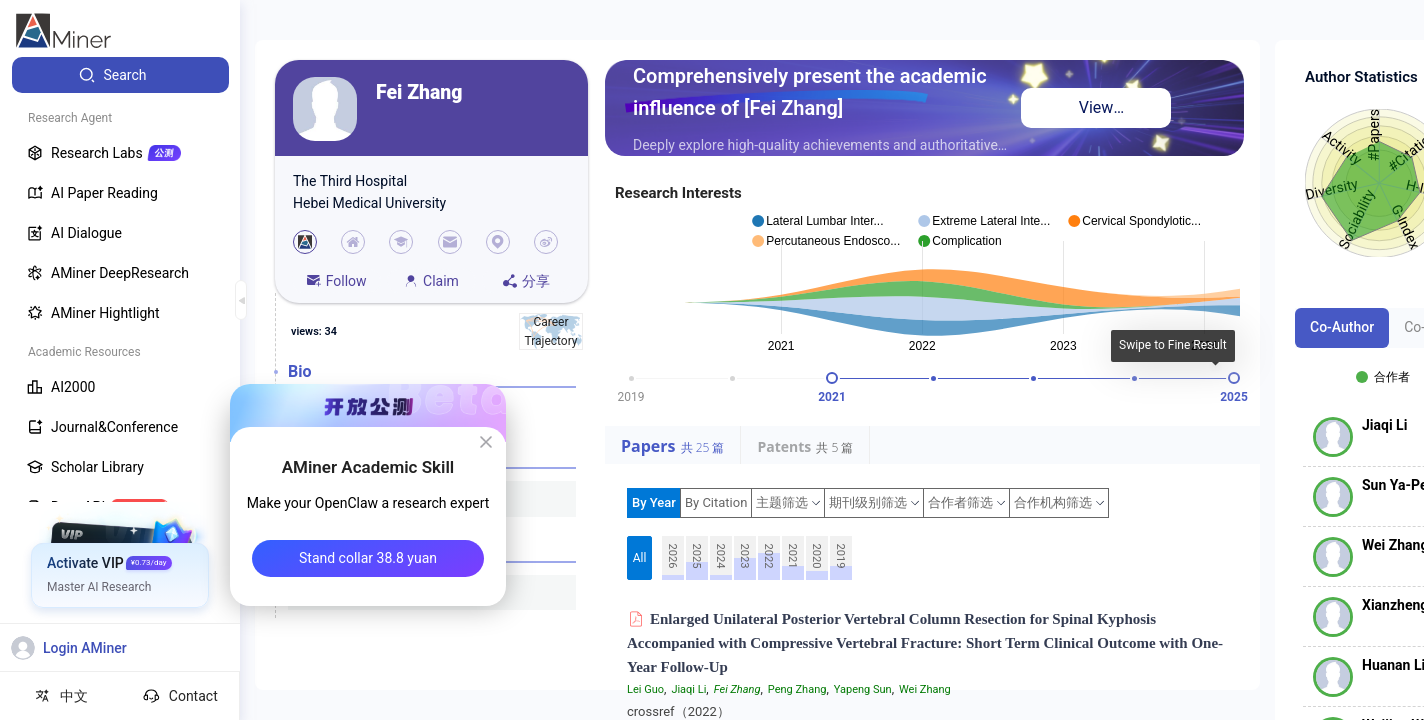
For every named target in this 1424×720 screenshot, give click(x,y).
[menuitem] (120, 75)
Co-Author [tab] (1342, 327)
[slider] (832, 378)
